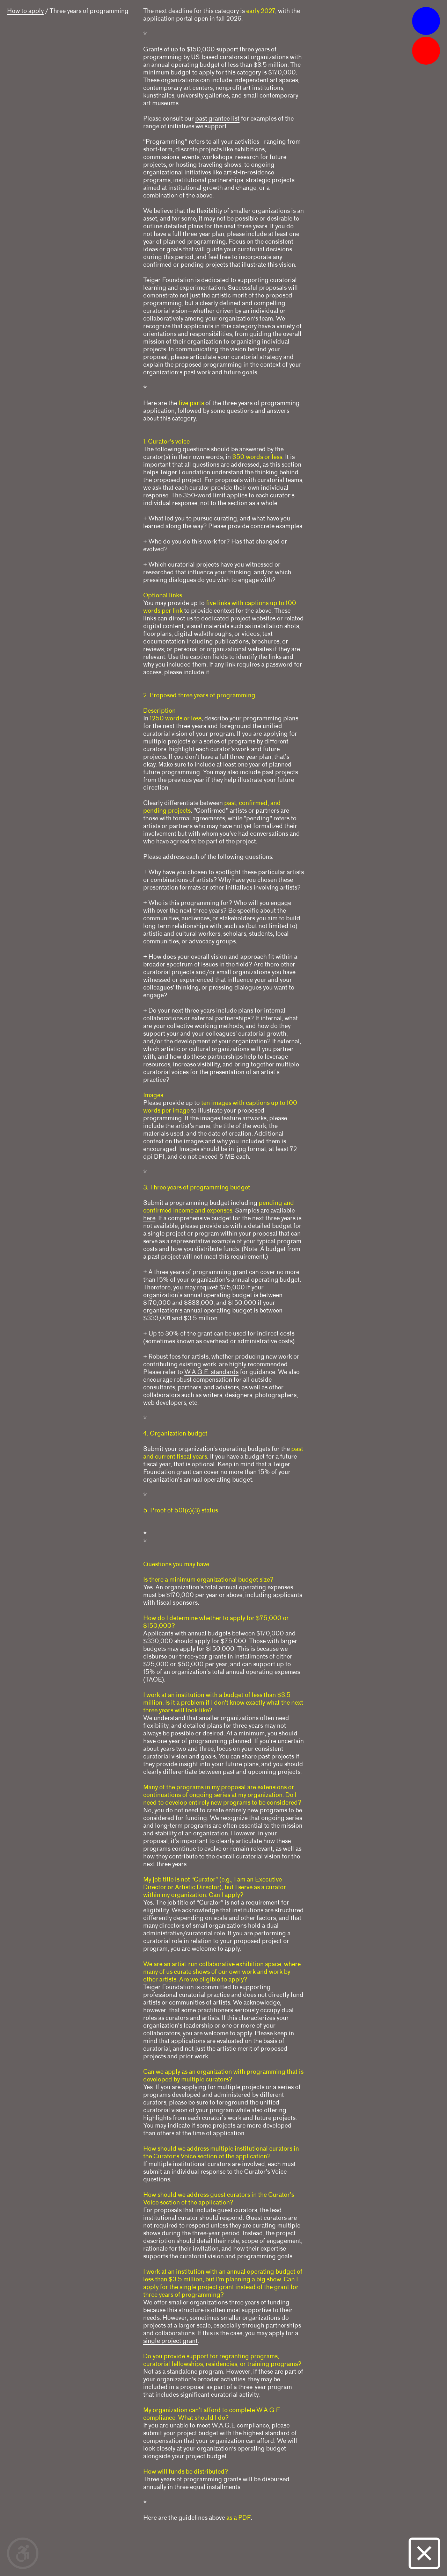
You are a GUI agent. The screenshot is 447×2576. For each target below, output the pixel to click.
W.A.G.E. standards (211, 1371)
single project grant (170, 2340)
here (149, 1218)
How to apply (25, 10)
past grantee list (217, 118)
